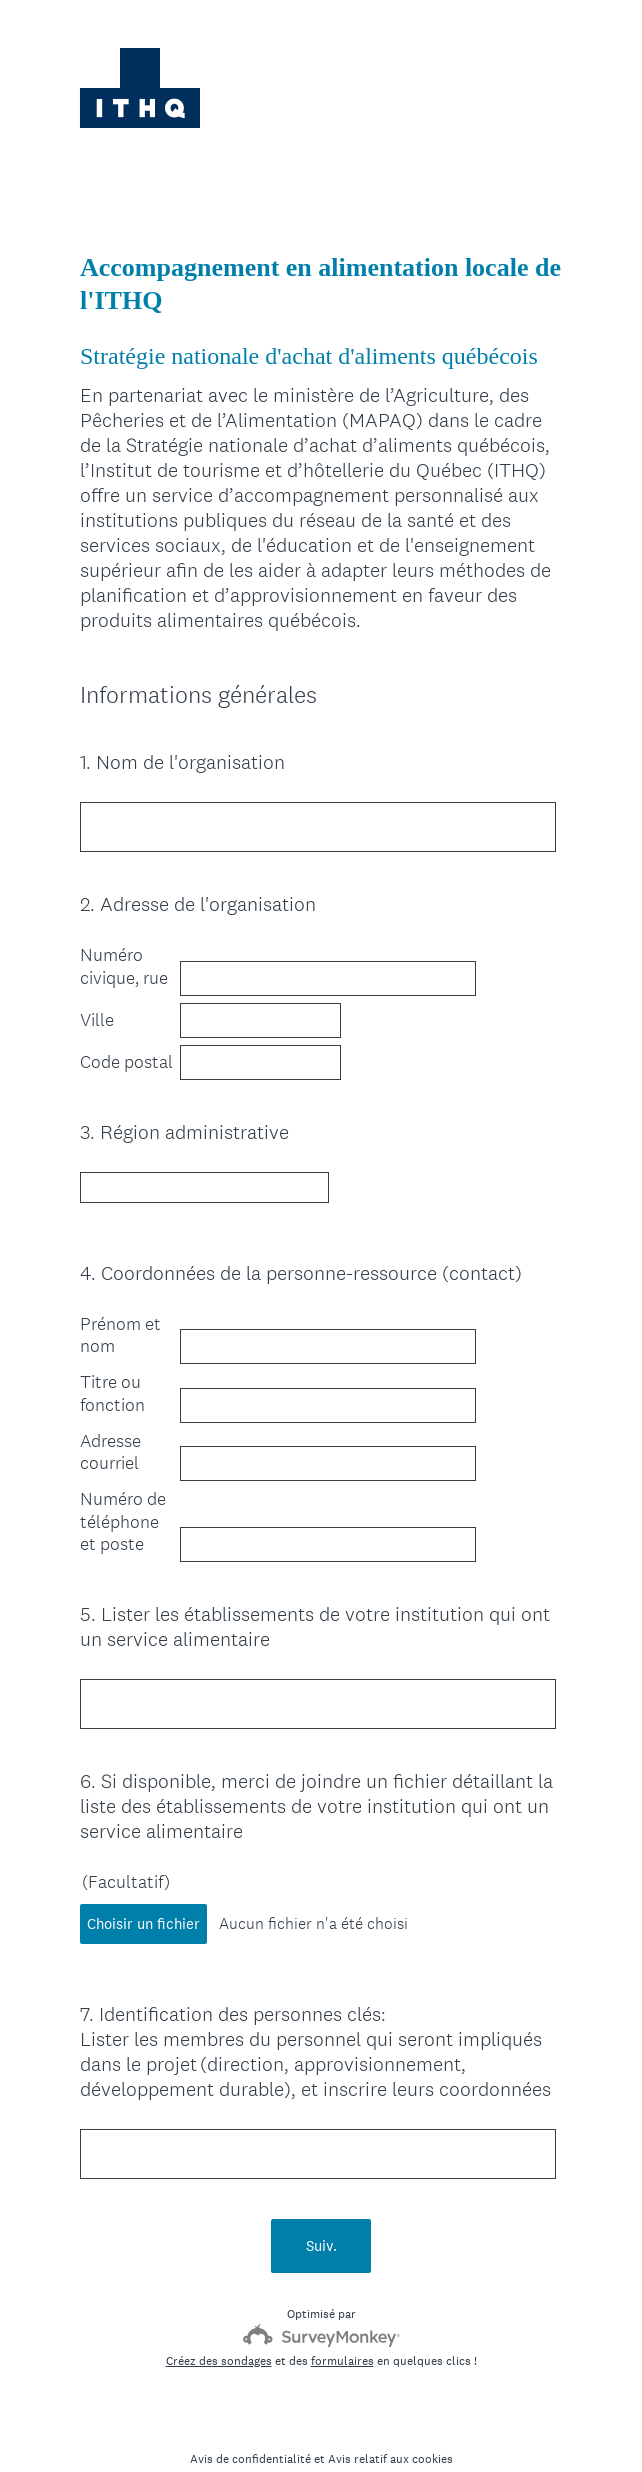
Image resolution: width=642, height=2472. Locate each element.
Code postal (126, 1062)
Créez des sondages (219, 2325)
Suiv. (321, 2209)
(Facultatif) (126, 1864)
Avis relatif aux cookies (390, 2423)
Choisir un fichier (143, 1905)
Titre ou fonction (112, 1375)
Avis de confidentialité (250, 2423)
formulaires (342, 2325)
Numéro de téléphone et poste (123, 1503)
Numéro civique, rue (124, 966)
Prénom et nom (120, 1317)
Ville (97, 1020)
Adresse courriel (110, 1434)
